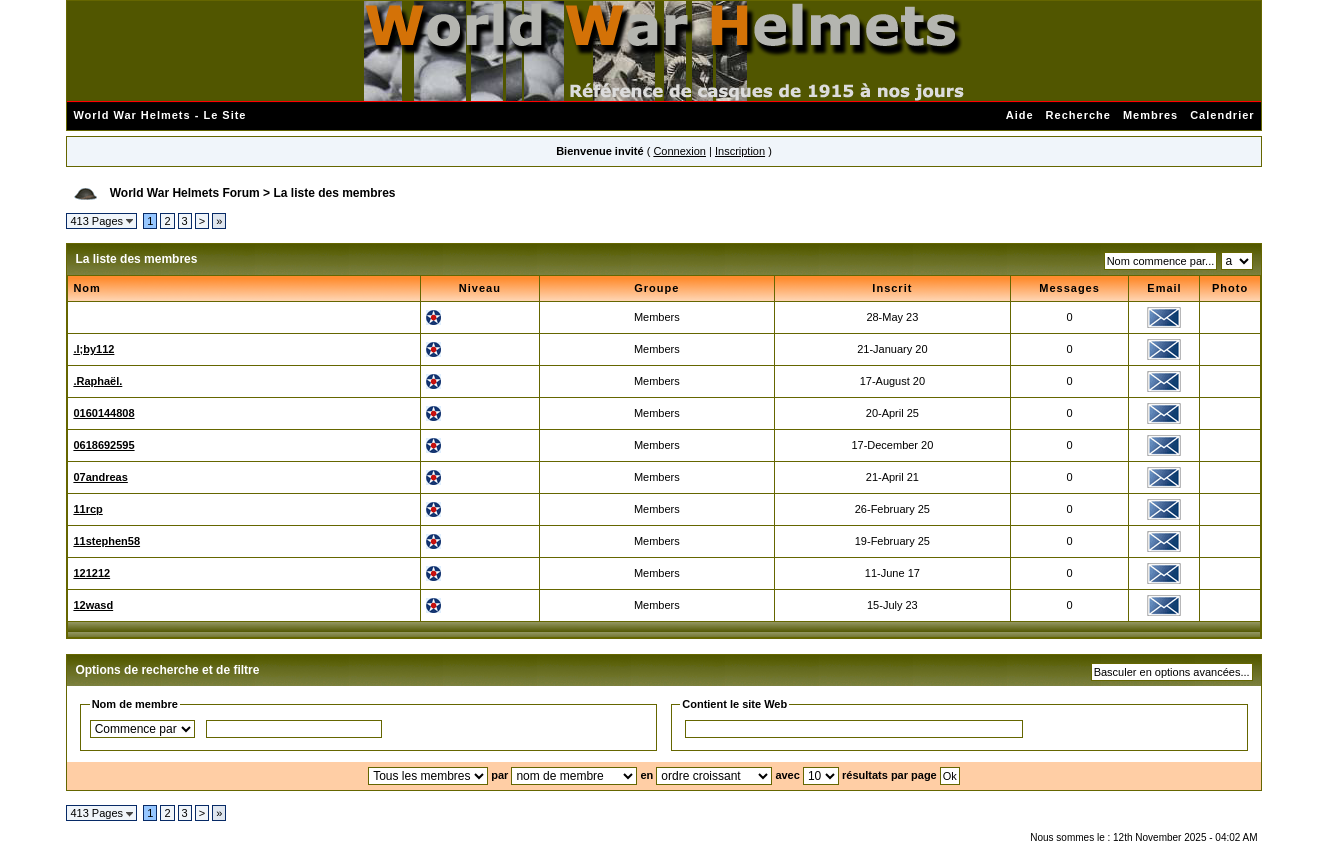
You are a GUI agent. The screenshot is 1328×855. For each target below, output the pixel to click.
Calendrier (1222, 115)
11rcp (87, 509)
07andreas (100, 477)
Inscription (740, 151)
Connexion (679, 151)
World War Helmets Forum (185, 193)
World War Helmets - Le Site (159, 115)
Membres (1150, 115)
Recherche (1078, 115)
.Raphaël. (97, 381)
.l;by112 (93, 349)
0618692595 (103, 445)
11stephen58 (106, 541)
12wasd (93, 605)
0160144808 (103, 413)
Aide (1020, 115)
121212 (91, 573)
